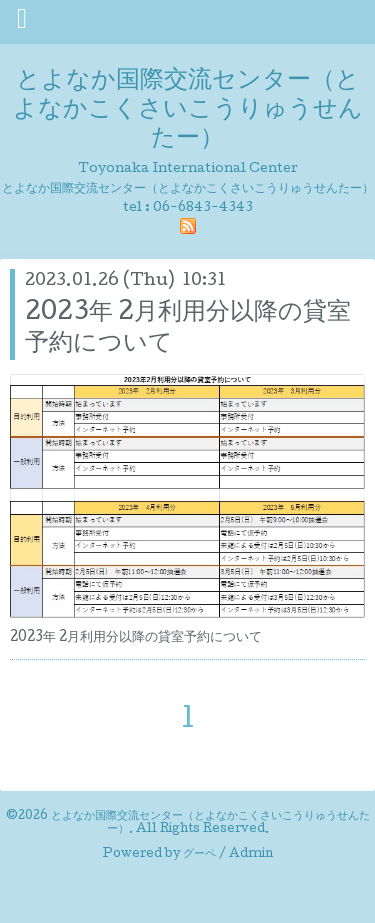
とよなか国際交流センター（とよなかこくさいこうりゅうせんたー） (188, 110)
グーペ (199, 855)
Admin (251, 855)
